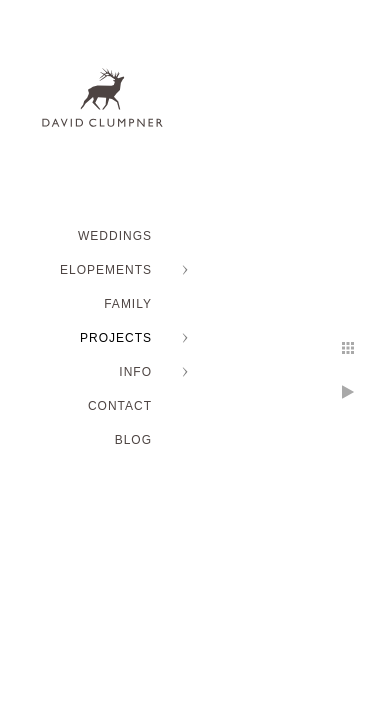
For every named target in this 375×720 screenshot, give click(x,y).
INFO (135, 372)
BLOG (133, 440)
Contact (120, 406)
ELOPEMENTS (106, 270)
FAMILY (128, 304)
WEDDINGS (115, 236)
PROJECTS (116, 338)
